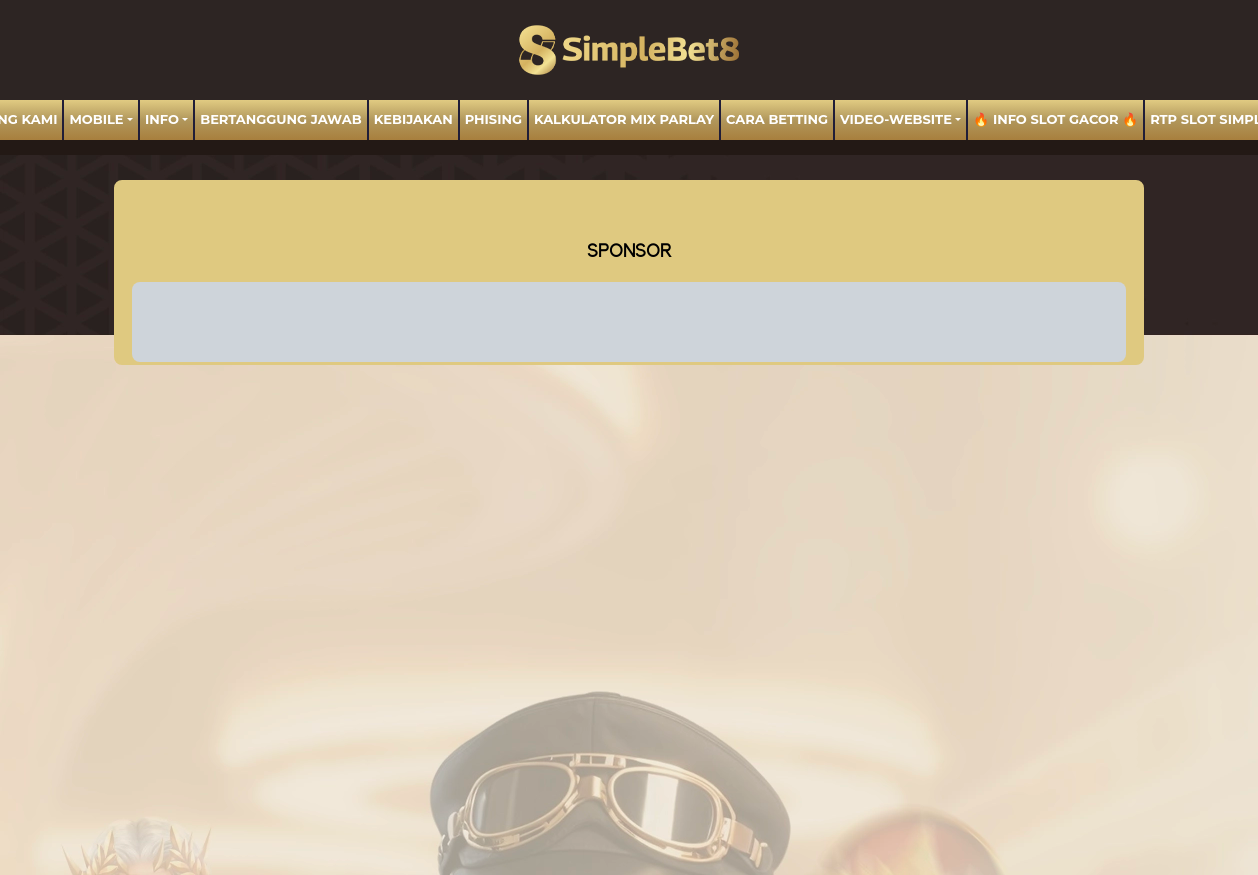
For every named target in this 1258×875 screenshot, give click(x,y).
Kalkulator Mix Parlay (624, 119)
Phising (493, 119)
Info (162, 119)
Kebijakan (413, 119)
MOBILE (96, 119)
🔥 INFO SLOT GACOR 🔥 (1055, 119)
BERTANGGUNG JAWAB (280, 119)
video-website (896, 119)
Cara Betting (777, 119)
